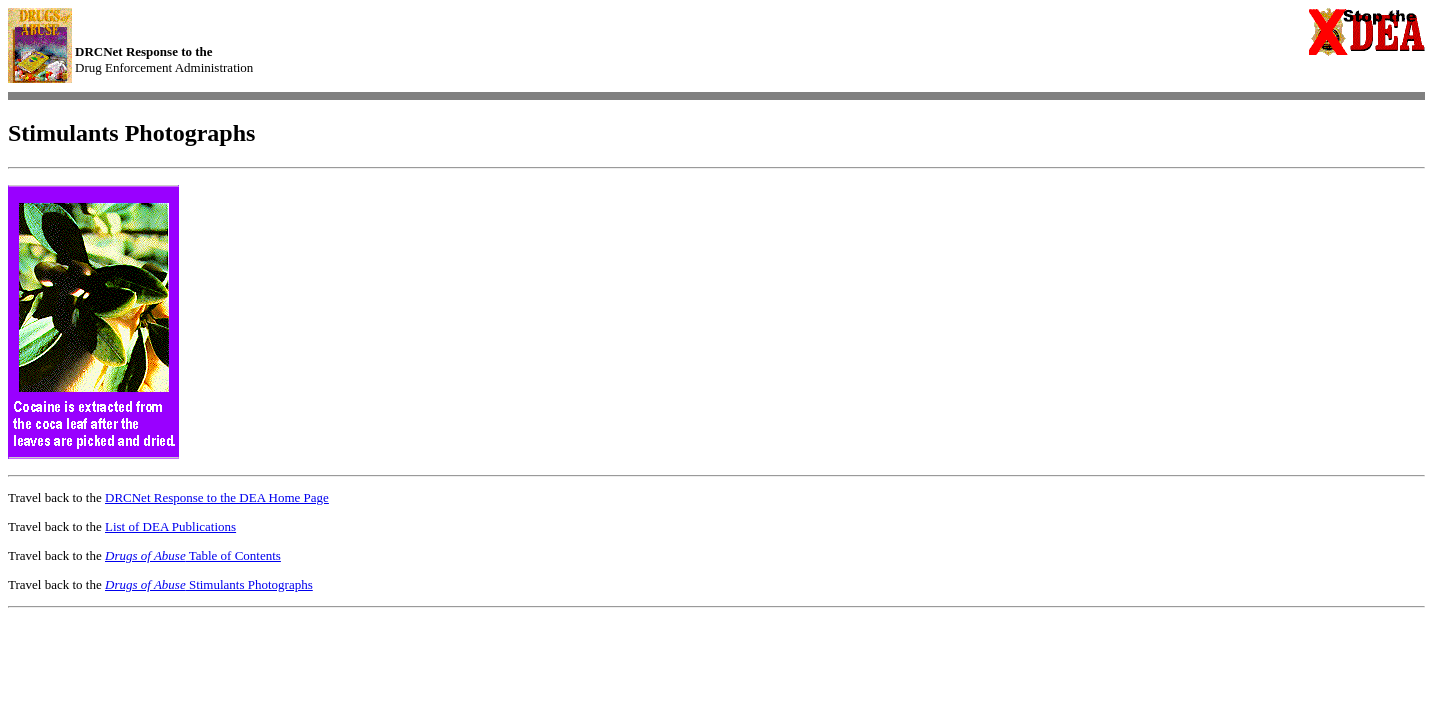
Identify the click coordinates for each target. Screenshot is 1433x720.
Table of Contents (193, 555)
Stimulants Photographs (209, 584)
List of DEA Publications (170, 526)
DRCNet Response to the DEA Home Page (217, 497)
